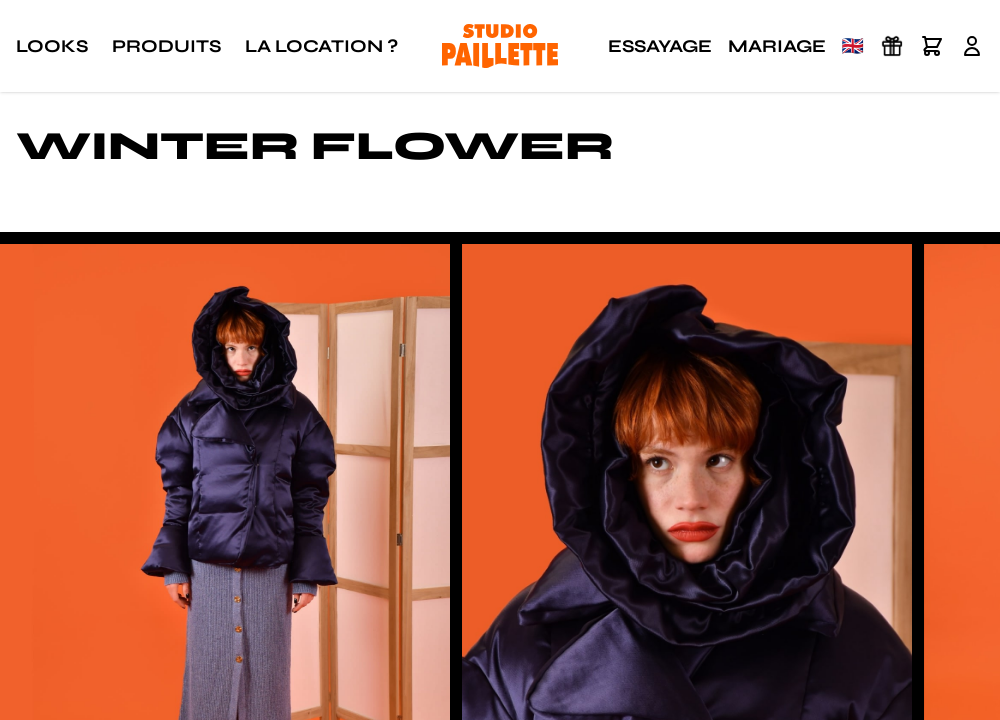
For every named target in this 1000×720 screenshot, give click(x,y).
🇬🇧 (853, 46)
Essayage (660, 46)
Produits (166, 46)
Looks (52, 46)
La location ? (321, 46)
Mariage (777, 46)
